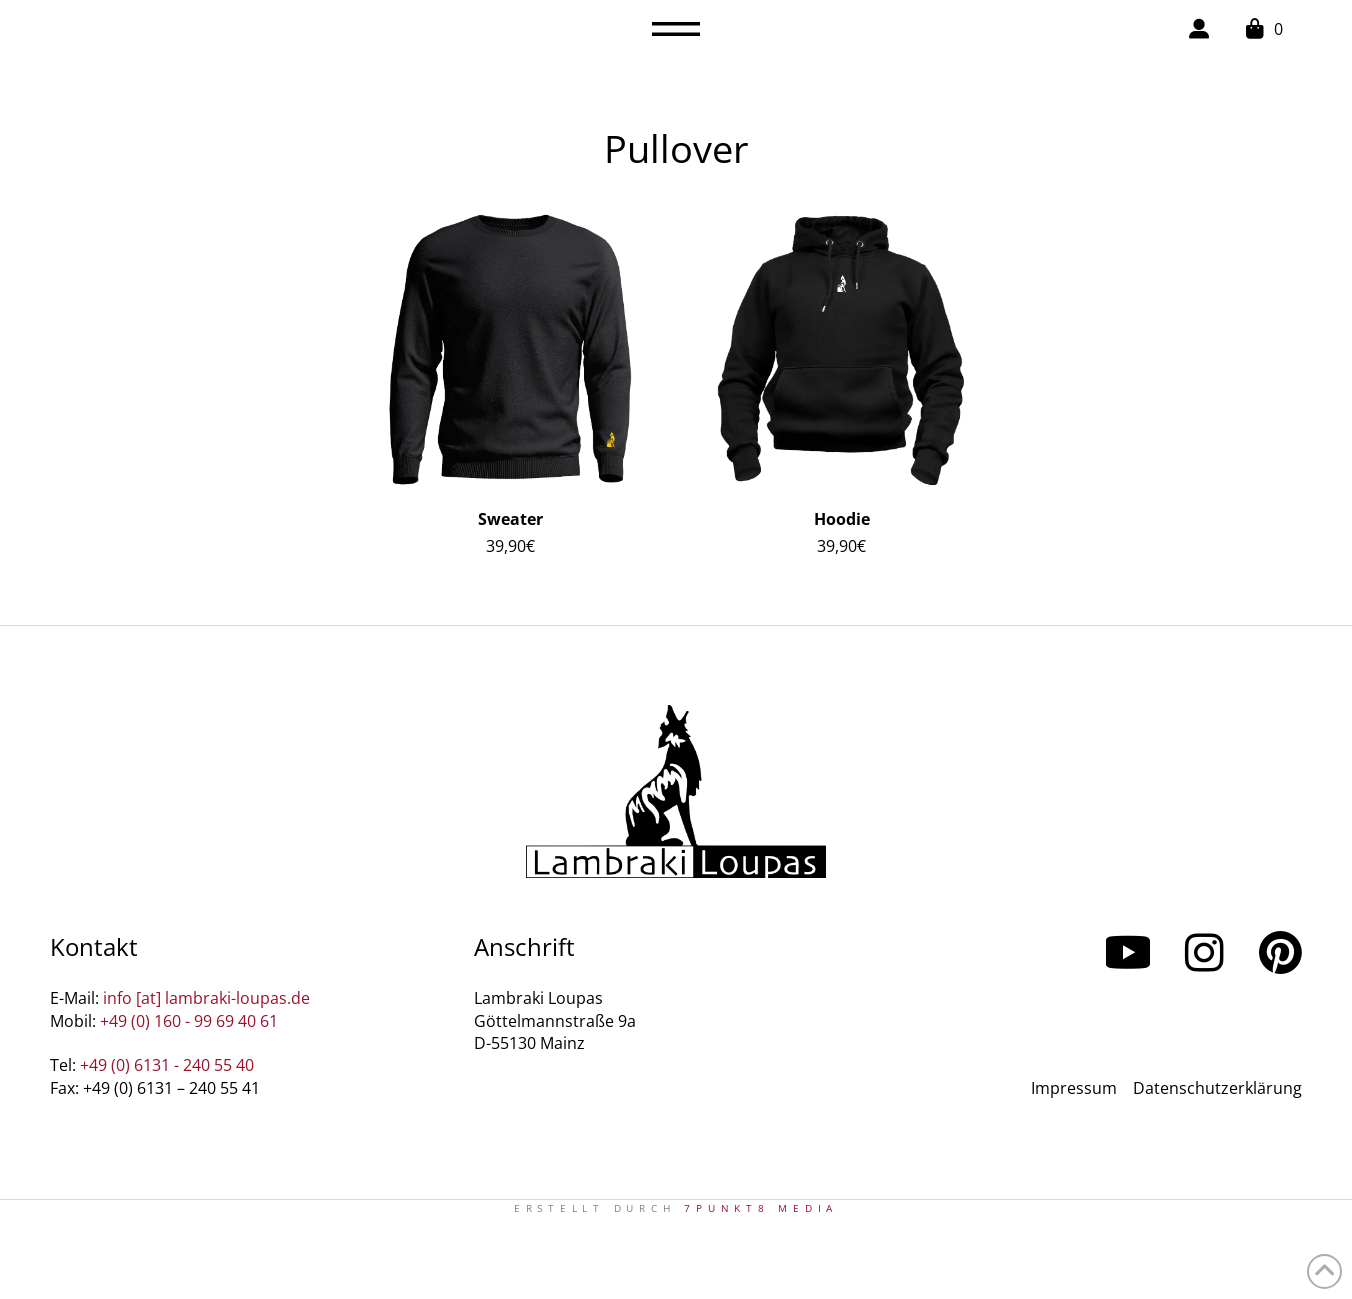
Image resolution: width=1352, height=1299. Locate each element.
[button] (676, 29)
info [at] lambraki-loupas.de (206, 998)
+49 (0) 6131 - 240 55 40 (167, 1065)
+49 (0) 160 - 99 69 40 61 (189, 1021)
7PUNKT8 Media (761, 1208)
